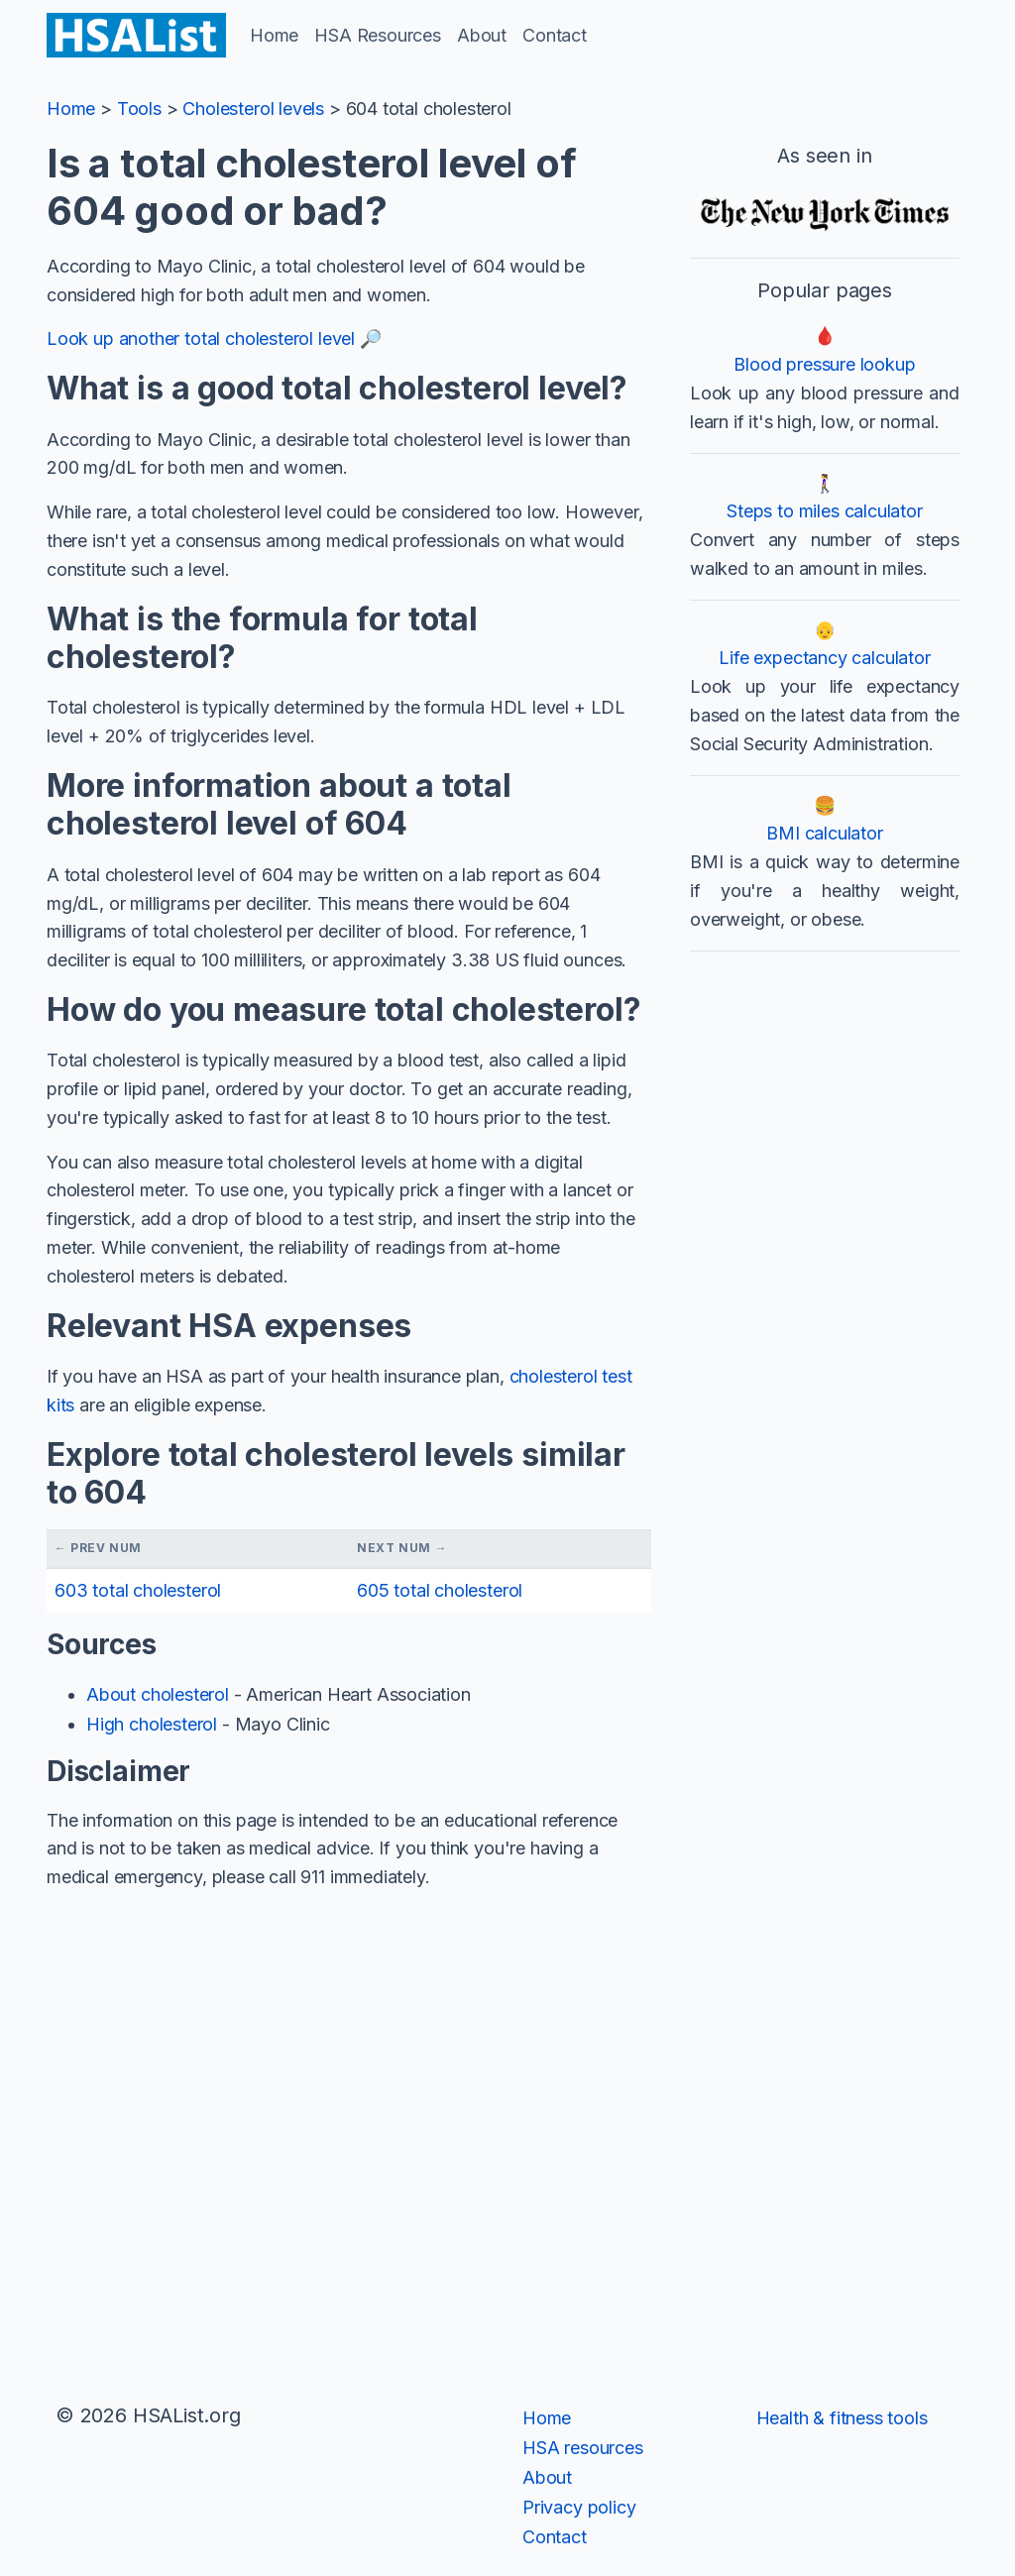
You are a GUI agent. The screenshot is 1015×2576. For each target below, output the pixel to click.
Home (274, 35)
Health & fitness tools (842, 2418)
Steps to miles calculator (825, 511)
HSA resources (582, 2447)
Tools (139, 108)
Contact (554, 35)
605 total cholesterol (439, 1590)
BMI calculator (824, 833)
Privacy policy (578, 2507)
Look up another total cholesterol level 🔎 (214, 338)
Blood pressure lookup (824, 364)
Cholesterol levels (253, 108)
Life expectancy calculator (824, 657)
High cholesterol (151, 1724)
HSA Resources (377, 35)
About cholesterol (157, 1694)
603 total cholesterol (138, 1590)
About (482, 35)
